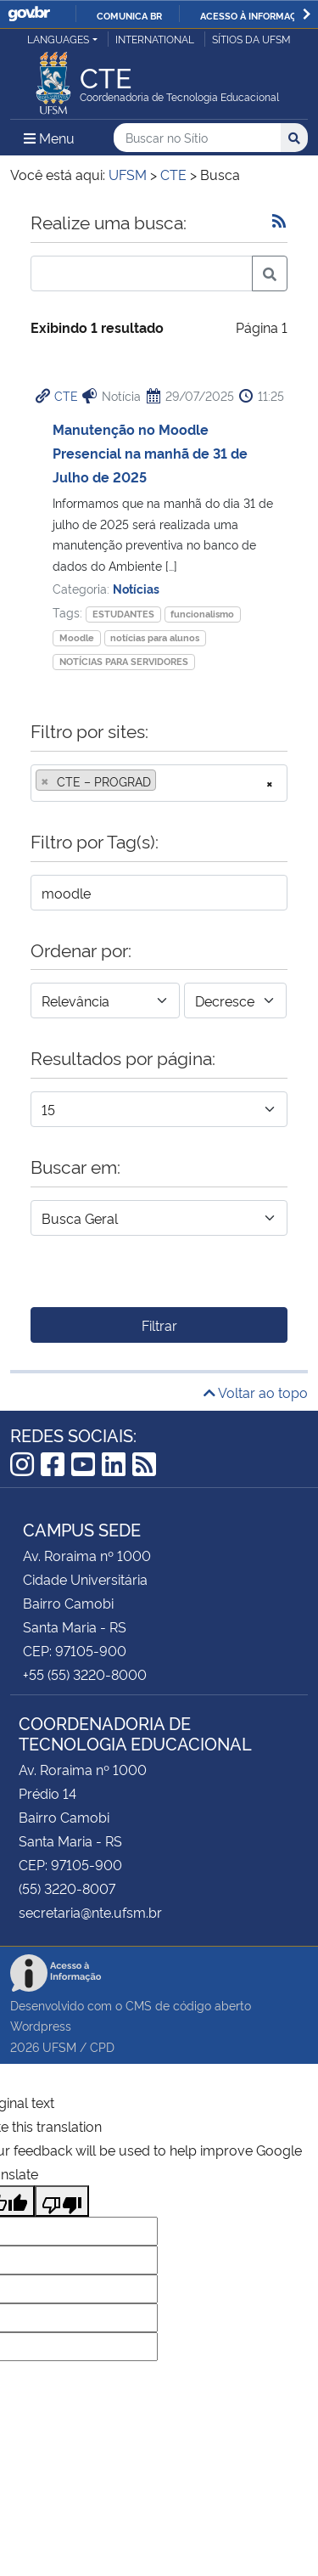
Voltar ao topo (256, 1392)
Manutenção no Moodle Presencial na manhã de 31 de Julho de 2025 (150, 453)
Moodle (76, 637)
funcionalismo (202, 613)
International (154, 38)
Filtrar (159, 1325)
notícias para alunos (154, 637)
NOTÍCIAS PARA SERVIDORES (123, 661)
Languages (58, 38)
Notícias (136, 588)
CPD (102, 2046)
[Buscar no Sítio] (197, 138)
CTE (66, 395)
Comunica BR (129, 15)
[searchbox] (165, 781)
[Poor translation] (62, 2201)
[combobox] (159, 783)
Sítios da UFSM (251, 38)
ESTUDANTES (123, 613)
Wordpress (40, 2025)
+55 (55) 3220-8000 (85, 1674)
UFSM (59, 2046)
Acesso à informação (255, 15)
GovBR (29, 14)
